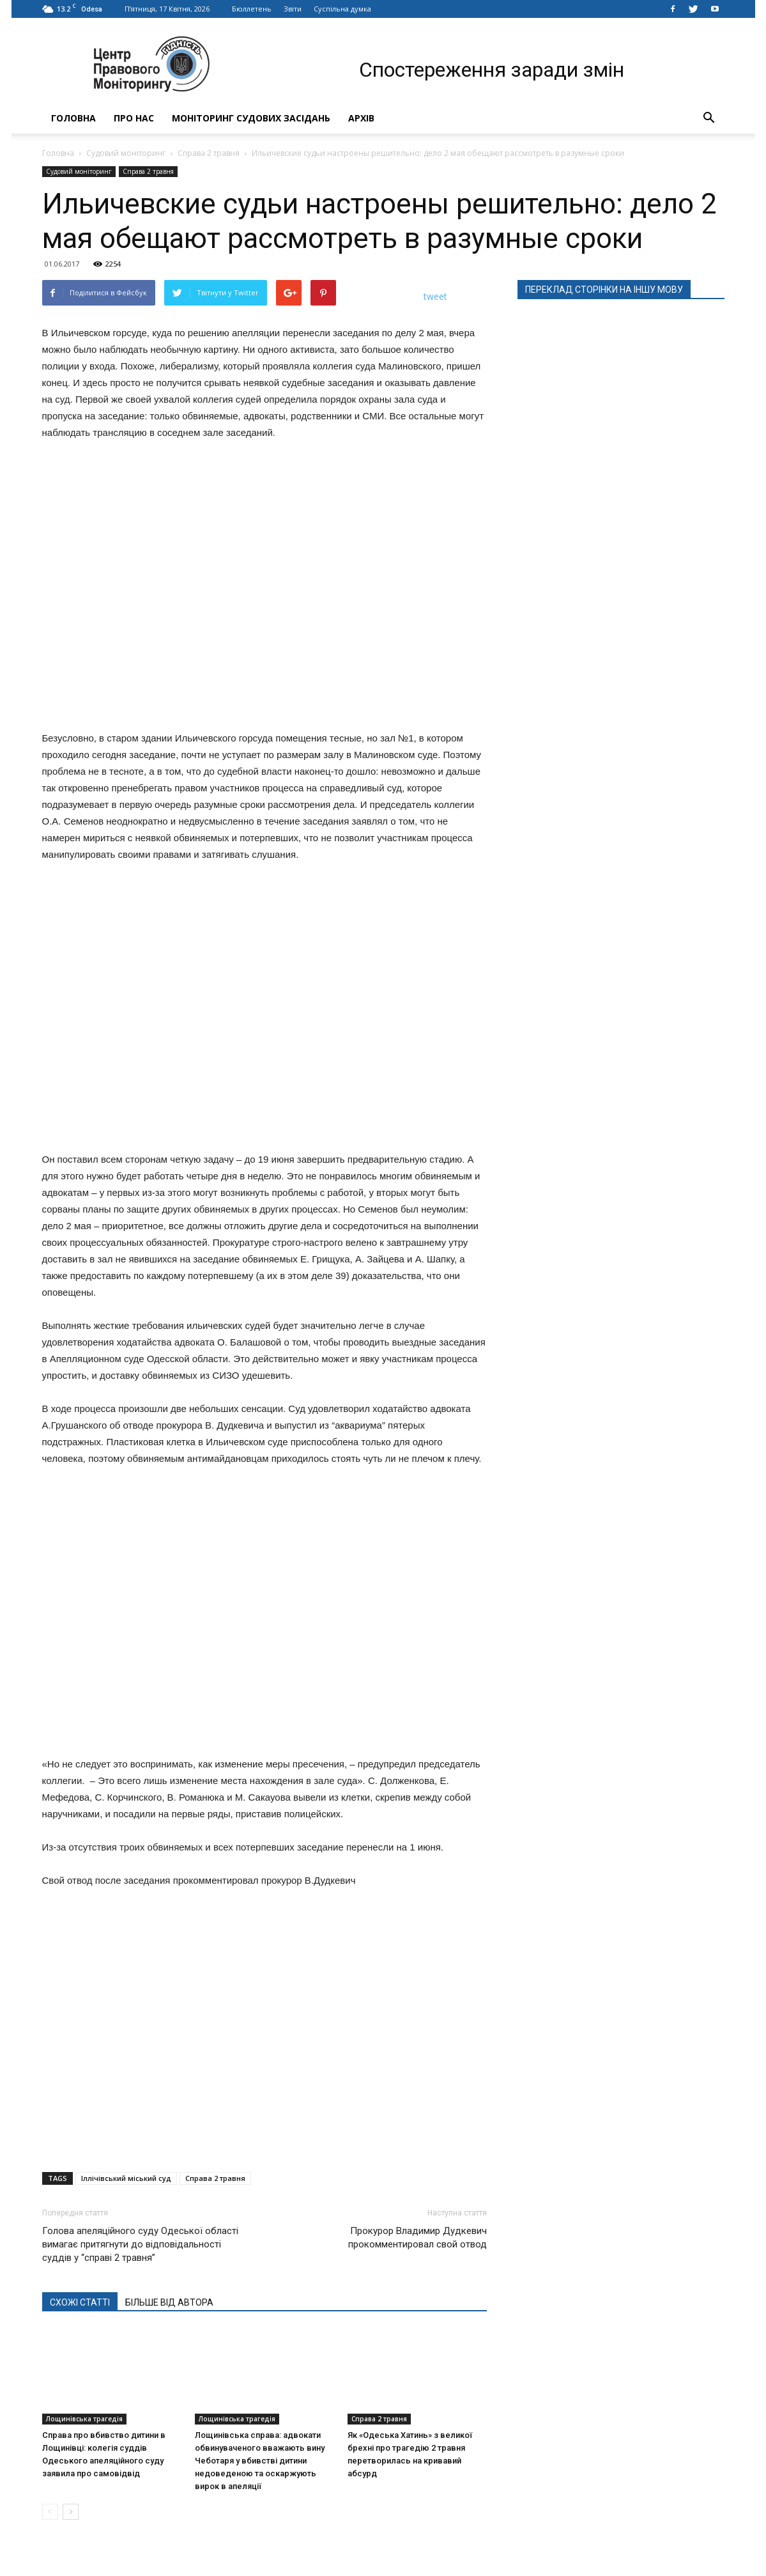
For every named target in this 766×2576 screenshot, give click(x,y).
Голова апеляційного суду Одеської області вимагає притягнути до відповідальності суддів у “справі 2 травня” (140, 2244)
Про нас (134, 118)
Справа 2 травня (209, 153)
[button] (709, 118)
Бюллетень (252, 8)
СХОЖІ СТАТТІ (80, 2302)
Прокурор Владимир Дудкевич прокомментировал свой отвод (417, 2237)
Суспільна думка (342, 8)
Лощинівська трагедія (84, 2418)
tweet (435, 296)
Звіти (293, 8)
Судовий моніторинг (125, 153)
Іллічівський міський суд (126, 2178)
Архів (361, 118)
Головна (73, 118)
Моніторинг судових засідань (251, 118)
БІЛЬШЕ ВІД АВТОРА (169, 2302)
